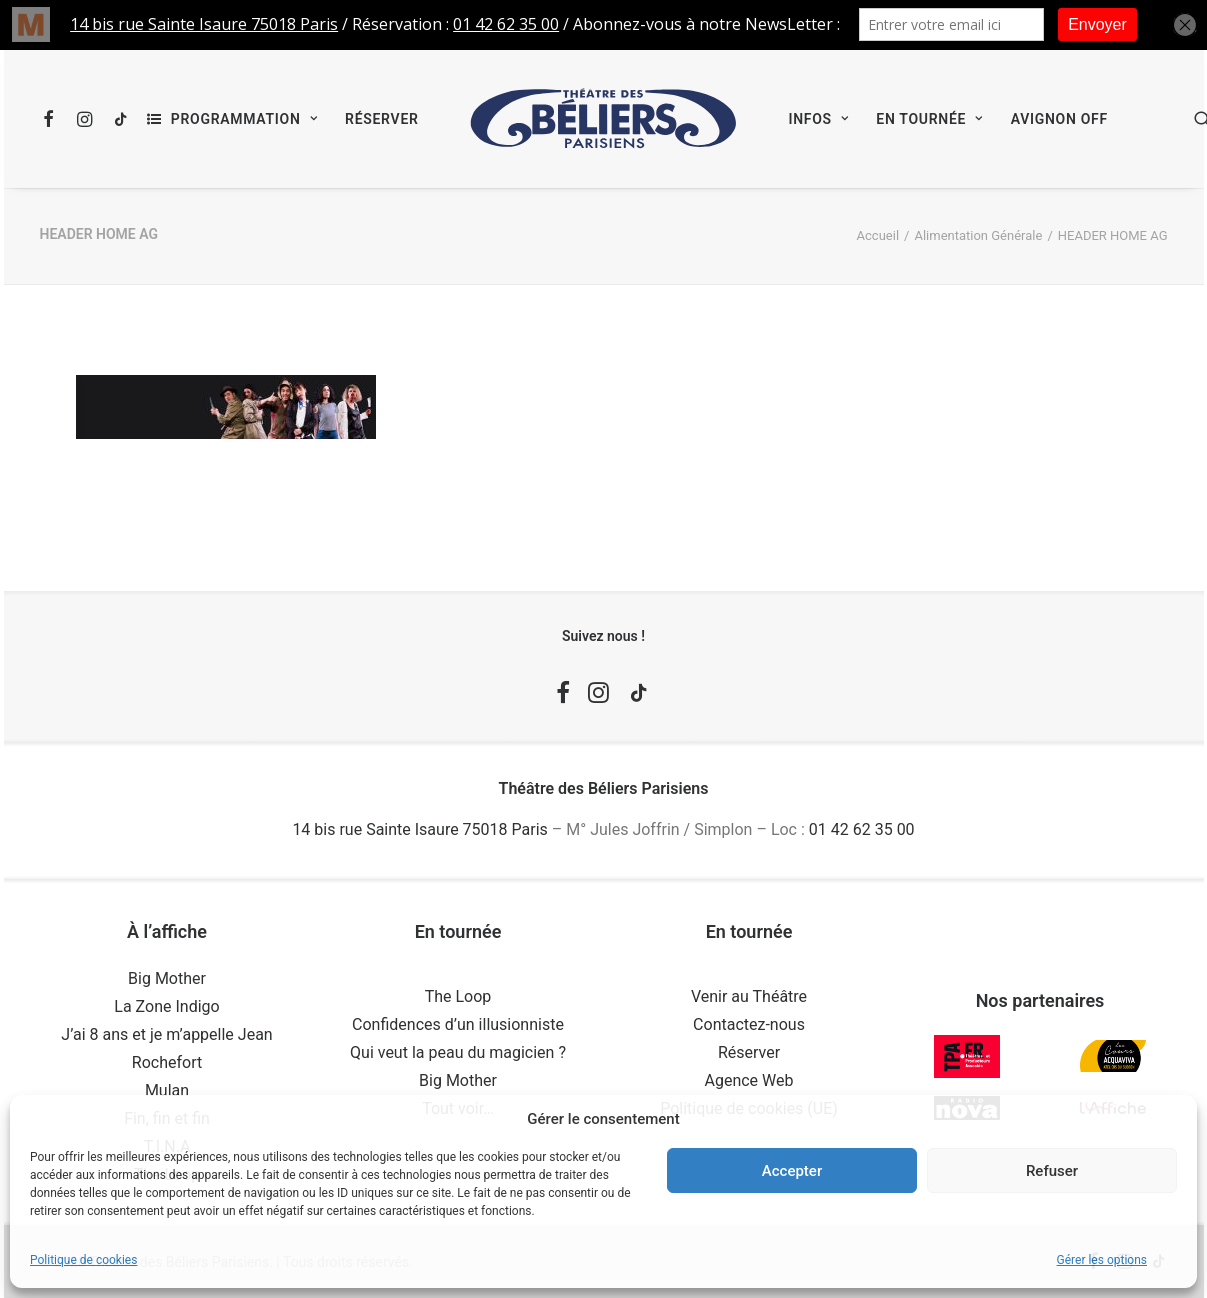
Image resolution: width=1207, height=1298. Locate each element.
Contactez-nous (749, 1024)
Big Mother (167, 978)
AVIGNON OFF (1059, 119)
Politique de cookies (83, 1260)
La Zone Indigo (166, 1006)
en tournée (929, 119)
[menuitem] (53, 119)
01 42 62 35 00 (862, 829)
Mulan (167, 1090)
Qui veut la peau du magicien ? (458, 1052)
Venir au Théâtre (749, 996)
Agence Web (749, 1080)
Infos (818, 119)
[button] (53, 119)
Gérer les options (1102, 1260)
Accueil (878, 235)
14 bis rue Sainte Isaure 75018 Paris (419, 829)
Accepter (792, 1171)
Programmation (244, 119)
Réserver (381, 119)
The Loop (458, 996)
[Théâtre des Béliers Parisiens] (604, 119)
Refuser (1052, 1171)
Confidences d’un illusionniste (458, 1024)
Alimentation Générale (978, 235)
